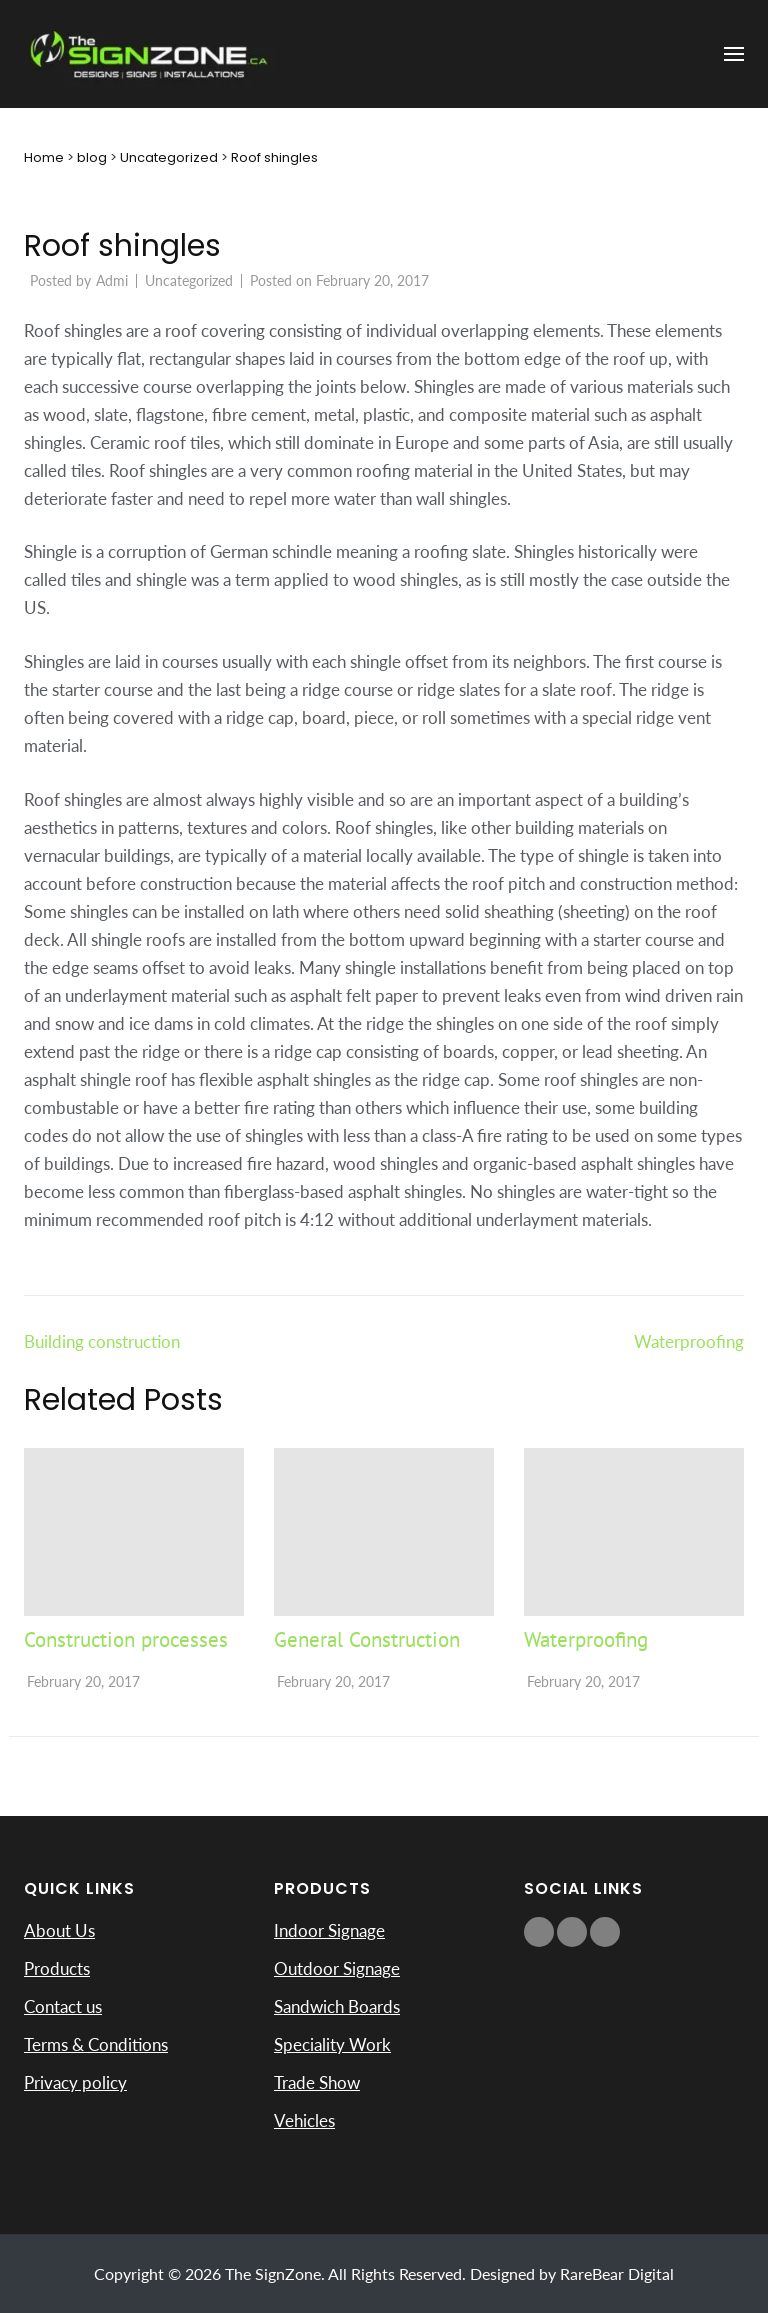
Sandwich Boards (337, 2006)
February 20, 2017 (83, 1681)
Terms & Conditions (96, 2044)
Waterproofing (689, 1341)
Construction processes (126, 1639)
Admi (112, 281)
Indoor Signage (329, 1930)
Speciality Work (332, 2044)
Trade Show (317, 2082)
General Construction (367, 1639)
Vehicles (304, 2120)
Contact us (63, 2006)
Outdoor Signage (337, 1968)
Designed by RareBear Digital (572, 2273)
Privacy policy (75, 2082)
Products (57, 1968)
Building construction (102, 1341)
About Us (59, 1930)
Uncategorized (189, 280)
